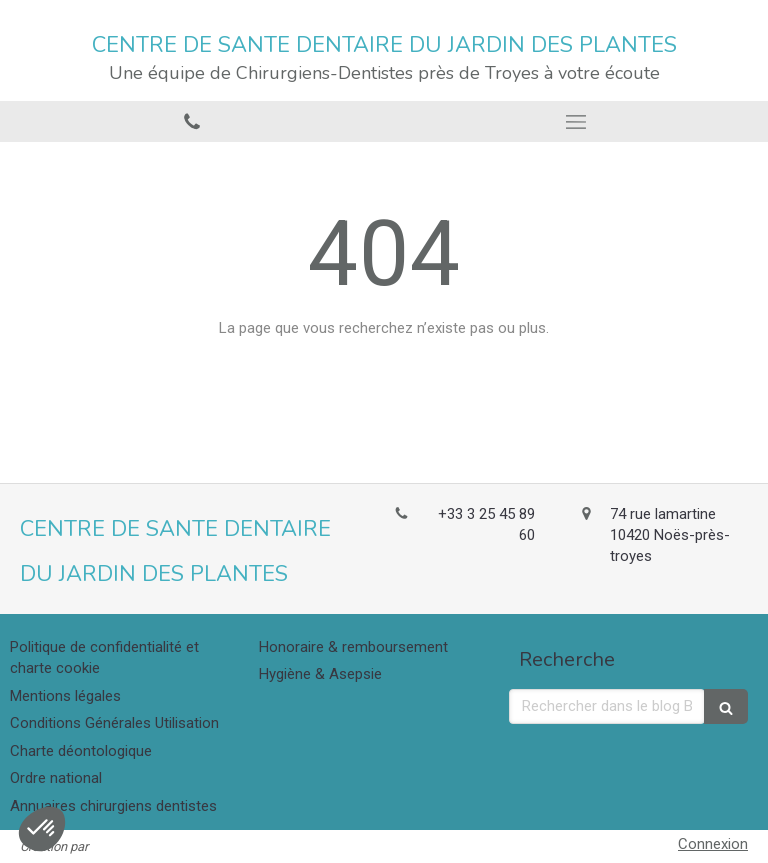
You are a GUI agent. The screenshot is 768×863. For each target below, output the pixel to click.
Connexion (713, 844)
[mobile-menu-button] (576, 122)
